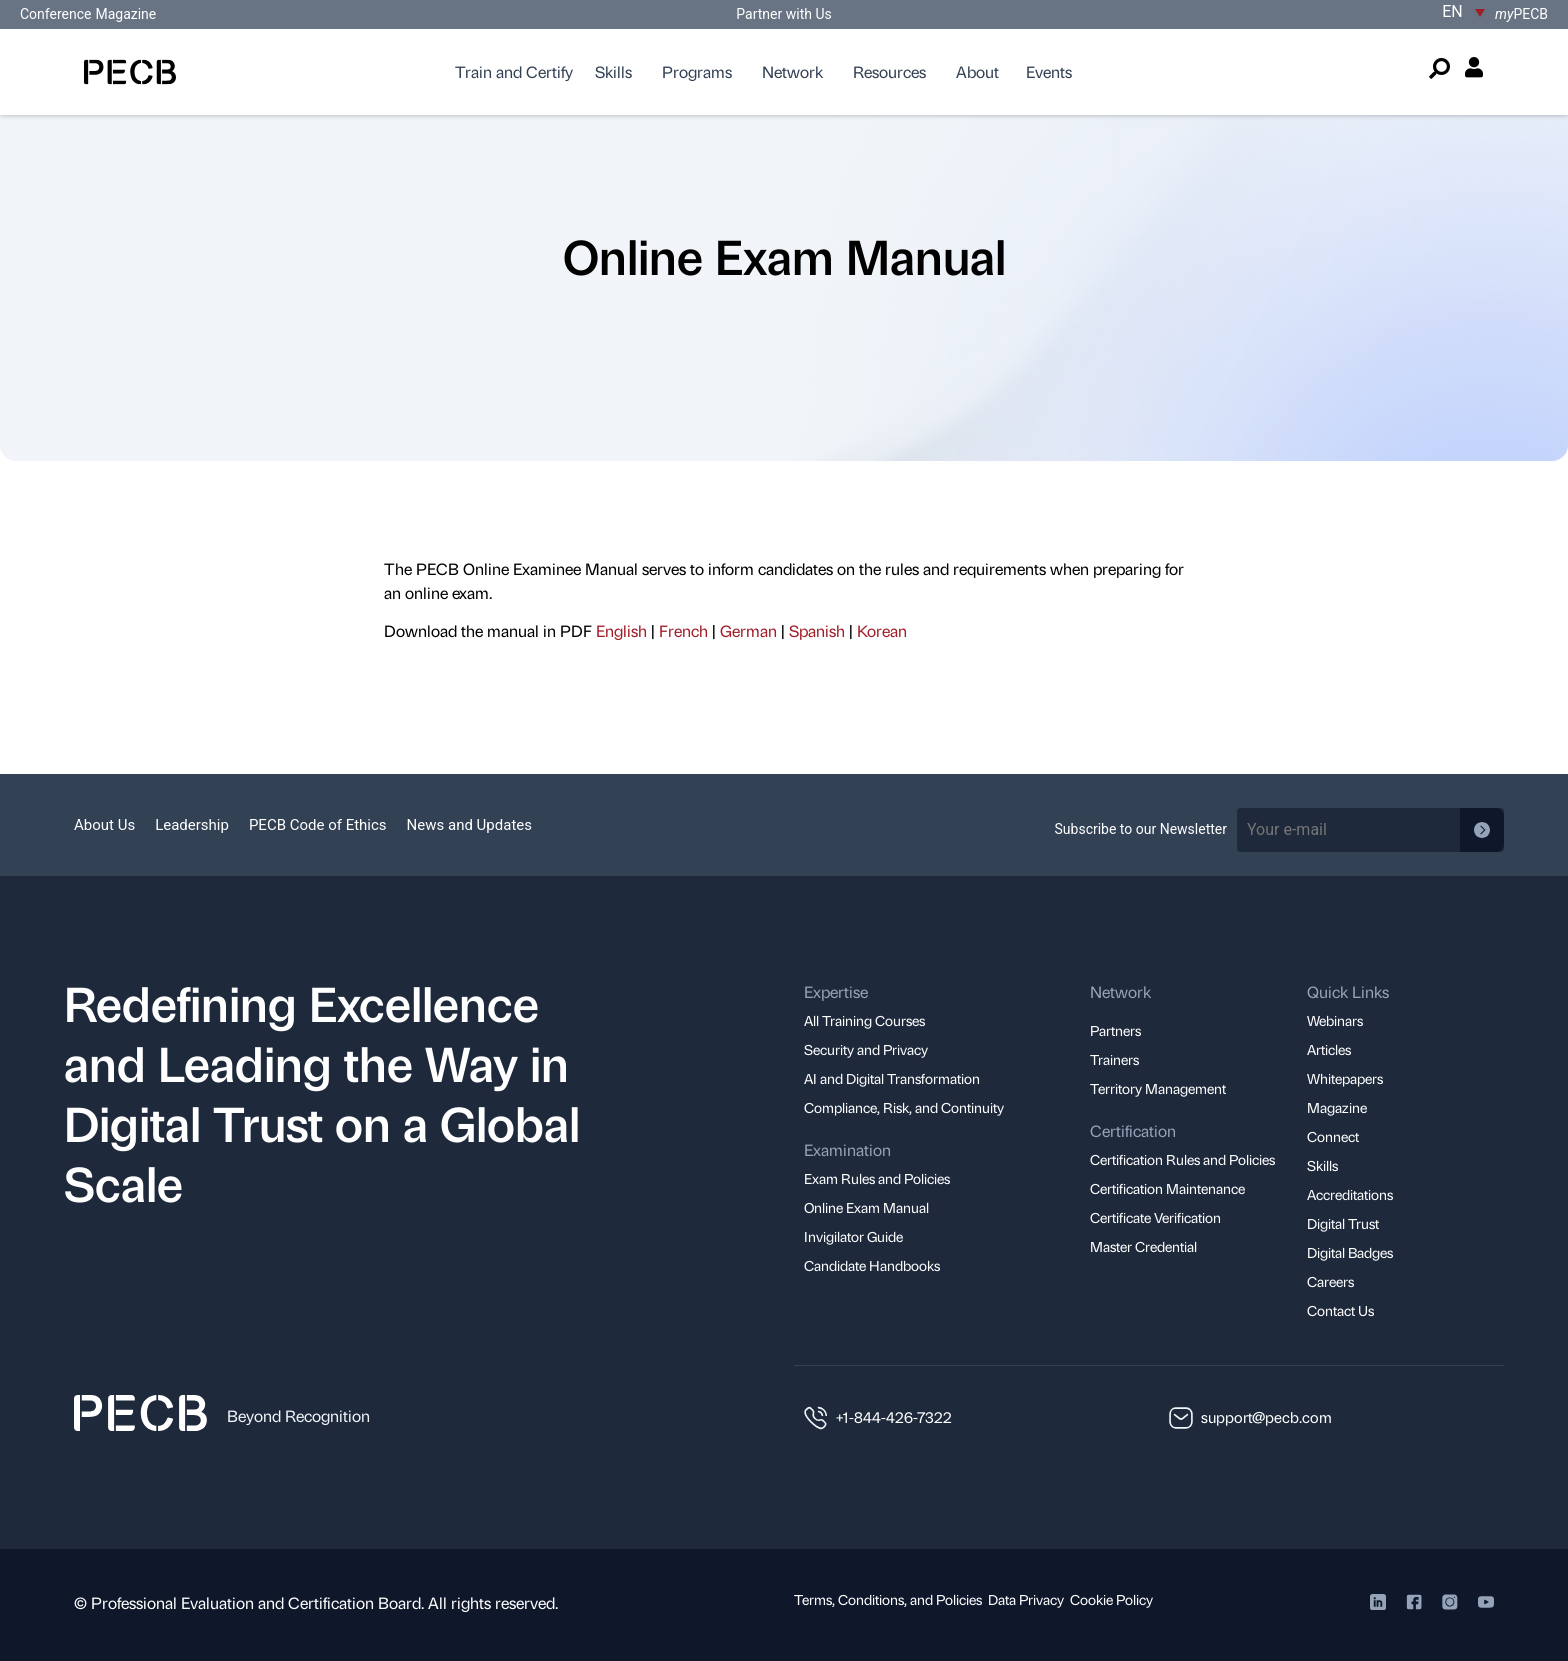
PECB (1521, 14)
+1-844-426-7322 (894, 1417)
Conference (55, 14)
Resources (889, 71)
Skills (613, 71)
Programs (697, 71)
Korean (882, 630)
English (621, 630)
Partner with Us (783, 14)
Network (792, 71)
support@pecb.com (1266, 1417)
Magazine (125, 14)
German (748, 630)
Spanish (817, 630)
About (977, 71)
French (683, 630)
